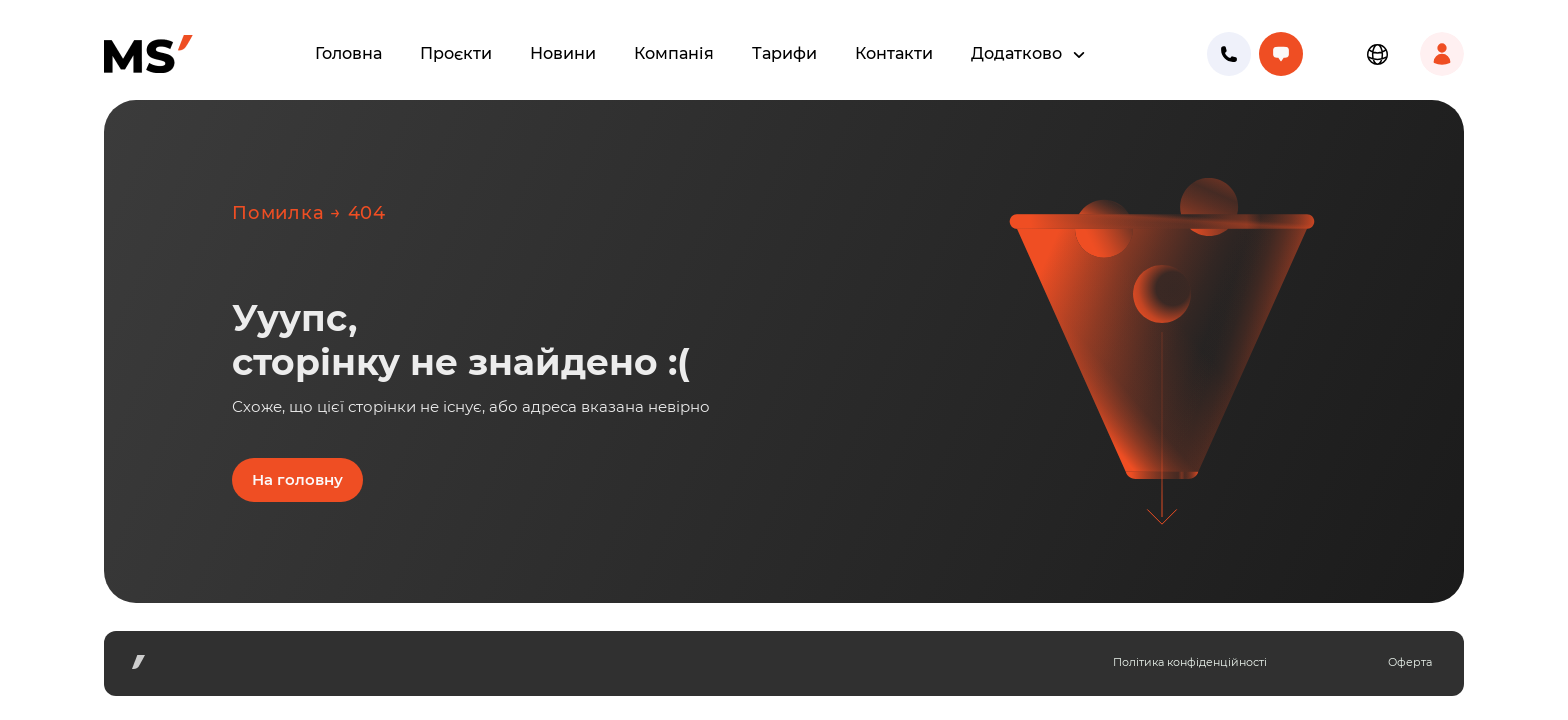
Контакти (894, 53)
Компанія (674, 53)
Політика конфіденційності (1190, 662)
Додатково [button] (1018, 53)
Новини (563, 53)
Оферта (1410, 662)
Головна (348, 53)
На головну (297, 479)
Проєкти (456, 53)
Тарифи (784, 53)
